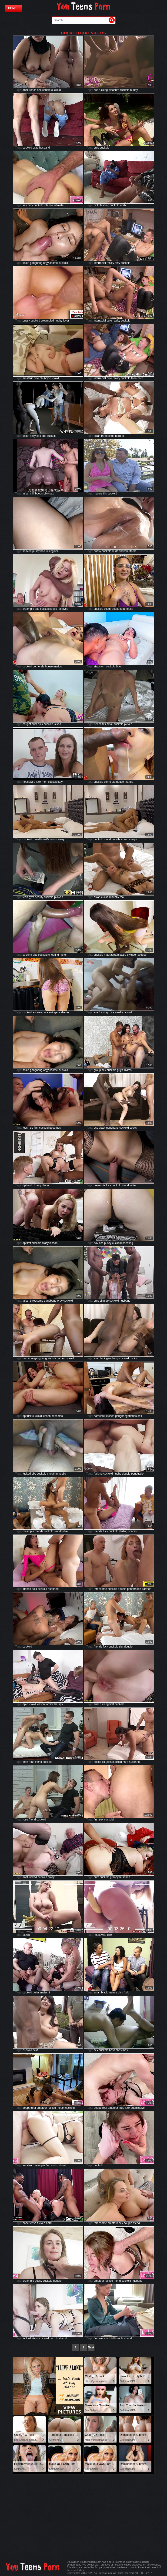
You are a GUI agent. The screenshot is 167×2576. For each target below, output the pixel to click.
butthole (131, 551)
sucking (27, 954)
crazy (45, 1243)
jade (121, 2107)
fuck (40, 724)
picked (128, 724)
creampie (28, 608)
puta (45, 1012)
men (44, 781)
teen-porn (137, 378)
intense (48, 205)
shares (132, 1531)
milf (32, 493)
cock (111, 1012)
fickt (35, 2050)
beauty (39, 897)
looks (53, 608)
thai (122, 897)
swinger (132, 954)
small (110, 724)
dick (96, 205)
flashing (104, 205)
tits (105, 493)
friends (51, 1358)
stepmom (99, 666)
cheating (53, 954)
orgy (46, 263)
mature (98, 493)
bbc (44, 436)
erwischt (45, 1992)
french (32, 90)
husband (44, 147)
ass (96, 90)
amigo (61, 839)
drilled (97, 1762)
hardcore (28, 1358)
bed (42, 551)
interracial (100, 263)
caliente (64, 1012)
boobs (39, 493)
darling (123, 1531)
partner (146, 1589)
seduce (142, 954)
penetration (138, 1473)
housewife (29, 781)
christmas (122, 2050)
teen (25, 897)
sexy (33, 436)
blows (26, 1934)
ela (114, 608)
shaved (27, 551)
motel (36, 839)
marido (57, 666)
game (60, 1358)
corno (36, 666)
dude (115, 551)
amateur (28, 378)
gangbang (36, 263)
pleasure (113, 90)
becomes (55, 1127)
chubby (44, 378)
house (129, 608)
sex (39, 90)
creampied (47, 320)
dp (31, 1127)
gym (31, 897)
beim (36, 1992)
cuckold (56, 90)
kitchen (110, 1416)
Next (91, 2347)
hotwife (44, 839)
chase (45, 1185)
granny (114, 1877)
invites (128, 1070)
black (102, 1127)
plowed (58, 897)
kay (60, 781)
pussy (26, 320)
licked (57, 724)
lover (66, 320)
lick (56, 551)
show (122, 551)
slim (102, 1300)
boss (112, 2050)
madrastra (110, 954)
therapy (58, 1704)
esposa (37, 1012)
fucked (27, 1473)
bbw (46, 493)
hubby (134, 90)
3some (53, 263)
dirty (30, 205)
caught (27, 724)
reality (110, 263)
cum (34, 724)
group (97, 1070)
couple (46, 90)
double (131, 1185)
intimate (58, 205)
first (36, 1127)
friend (38, 1762)
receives (63, 608)
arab (35, 147)
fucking (103, 90)
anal (25, 90)
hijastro (121, 954)
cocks (133, 1127)
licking (49, 551)
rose (31, 1762)
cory (38, 1185)
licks (119, 666)
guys (120, 1070)
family (49, 1704)
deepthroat (29, 2107)
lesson (53, 1243)
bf (122, 436)
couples (106, 1762)
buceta (120, 608)
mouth (60, 2107)
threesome (107, 436)
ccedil (107, 608)
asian (26, 263)
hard (118, 436)
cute (96, 147)
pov (96, 1243)
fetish (26, 1127)
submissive (138, 2107)
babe (26, 2223)
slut (124, 1185)
